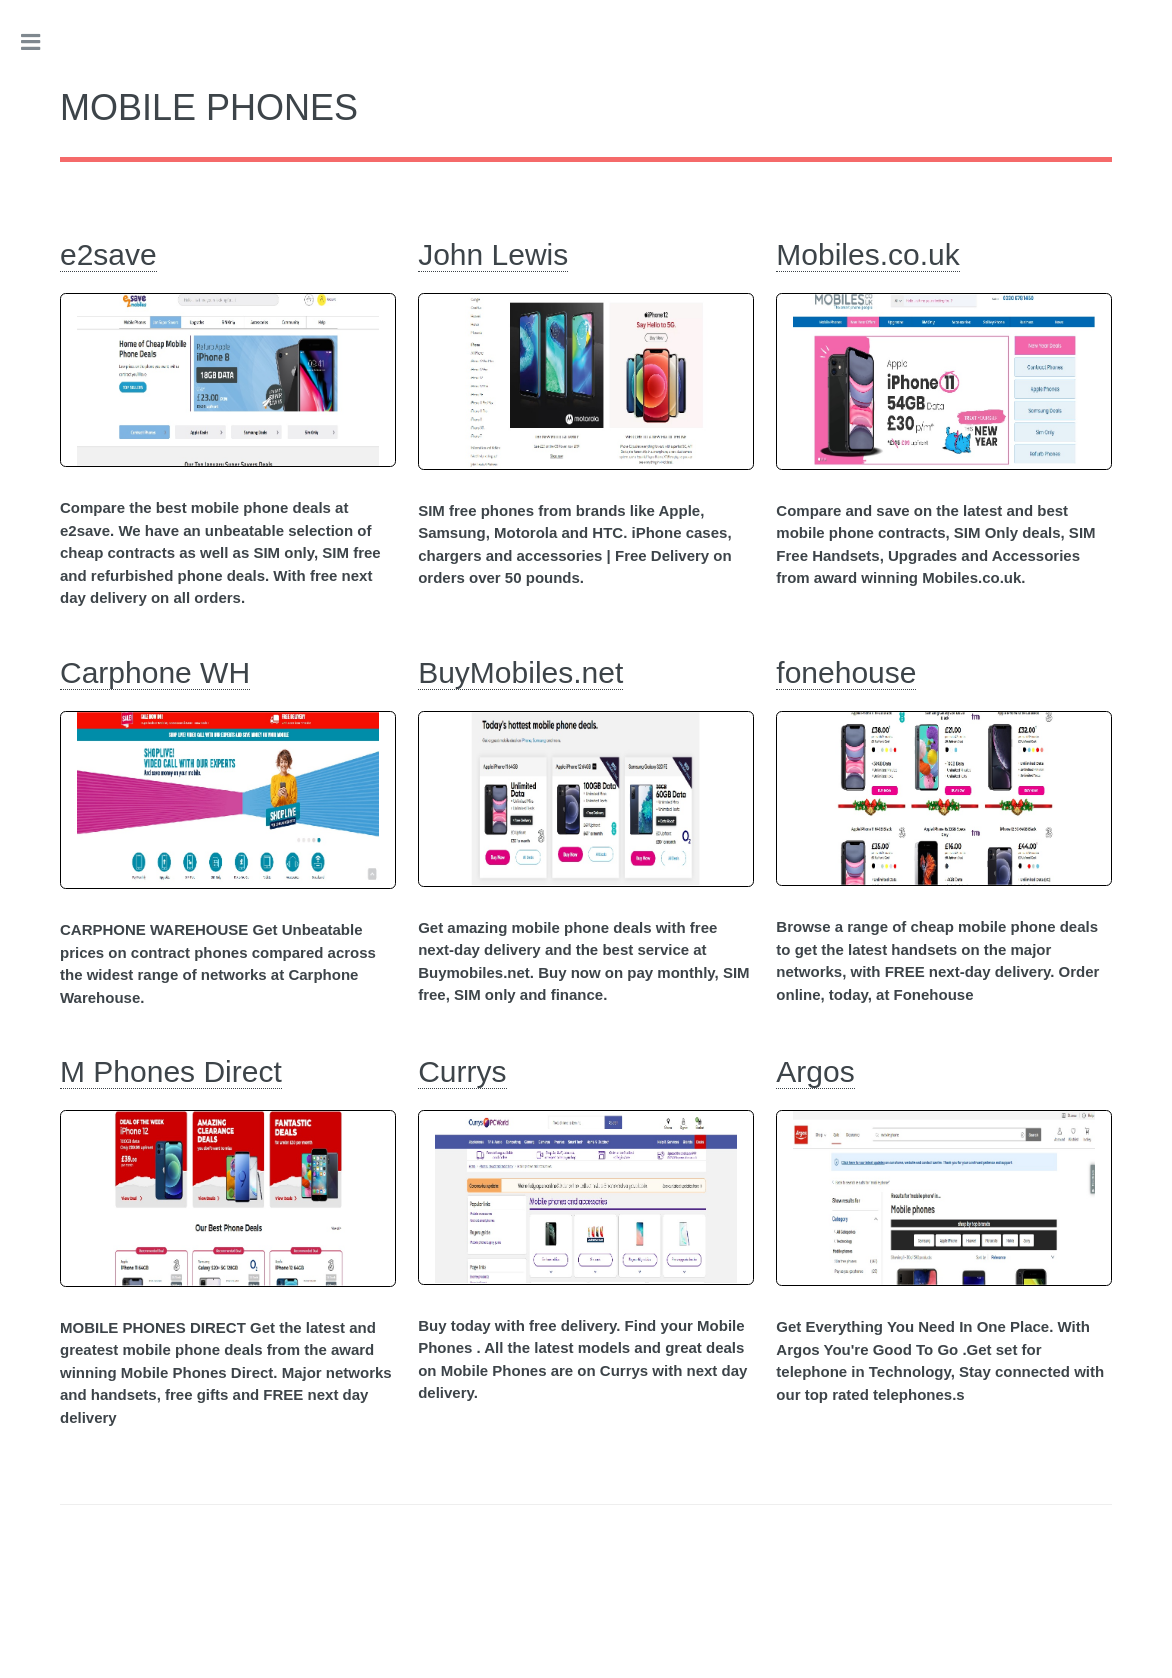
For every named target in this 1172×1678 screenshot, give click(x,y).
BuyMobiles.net (520, 672)
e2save (108, 254)
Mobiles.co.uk (867, 254)
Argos (815, 1071)
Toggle (40, 42)
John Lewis (493, 254)
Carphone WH (155, 672)
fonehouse (846, 672)
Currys (462, 1071)
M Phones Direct (171, 1071)
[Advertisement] (586, 1595)
